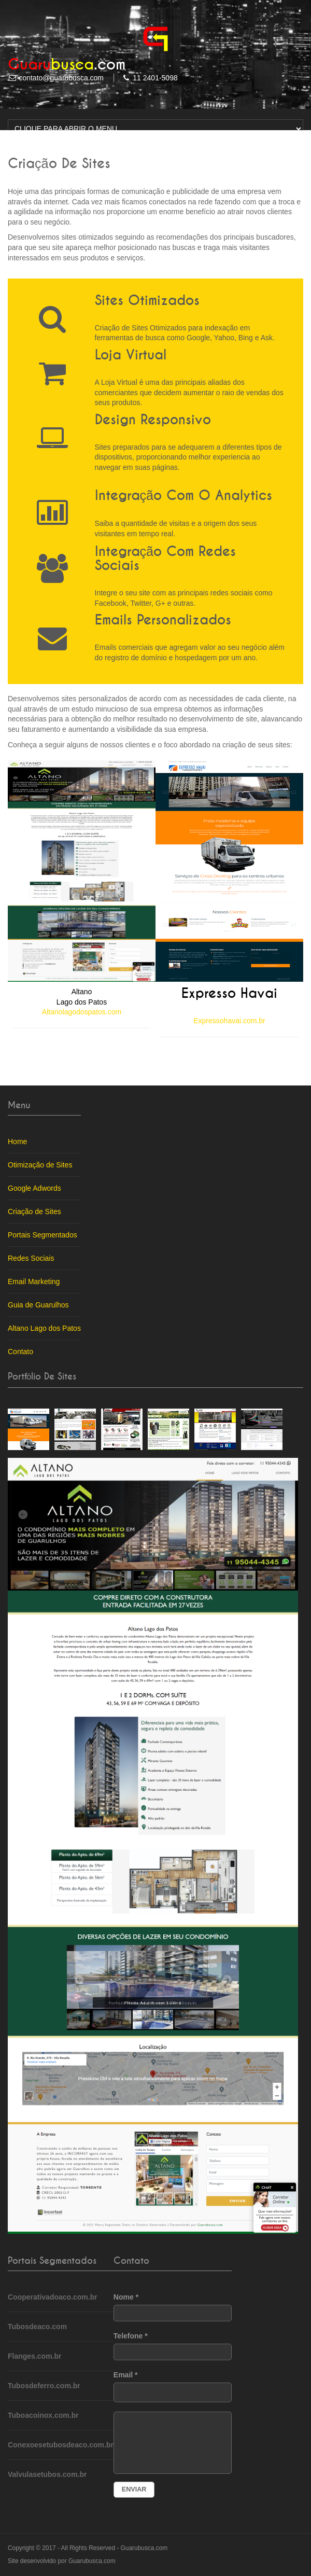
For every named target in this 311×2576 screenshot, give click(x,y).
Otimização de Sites (40, 1165)
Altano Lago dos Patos (44, 1328)
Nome (173, 2307)
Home (17, 1141)
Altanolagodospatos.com (81, 1012)
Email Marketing (34, 1281)
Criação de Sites (34, 1211)
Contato (20, 1351)
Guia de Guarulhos (38, 1305)
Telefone (173, 2346)
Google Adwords (34, 1188)
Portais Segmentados (42, 1235)
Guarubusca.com (144, 2548)
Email (173, 2386)
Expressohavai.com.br (229, 1021)
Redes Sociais (31, 1258)
